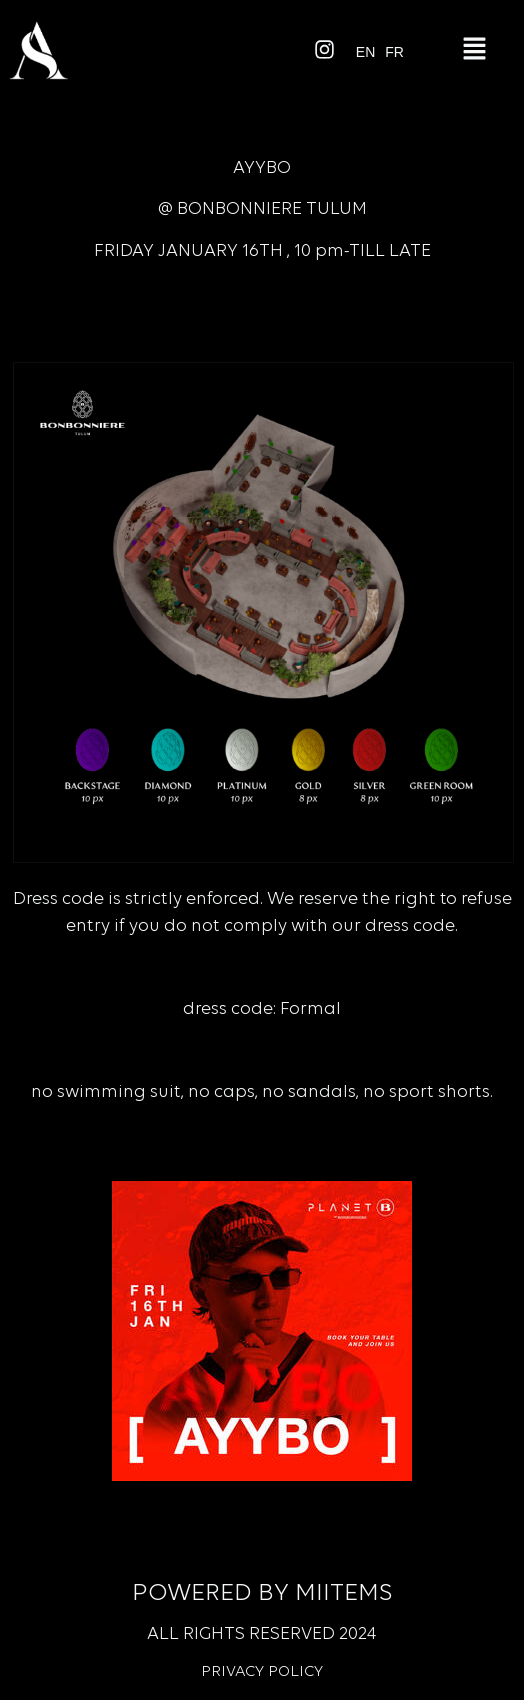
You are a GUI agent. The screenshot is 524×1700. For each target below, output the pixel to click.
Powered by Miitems (262, 1593)
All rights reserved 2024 (262, 1634)
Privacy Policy (262, 1672)
